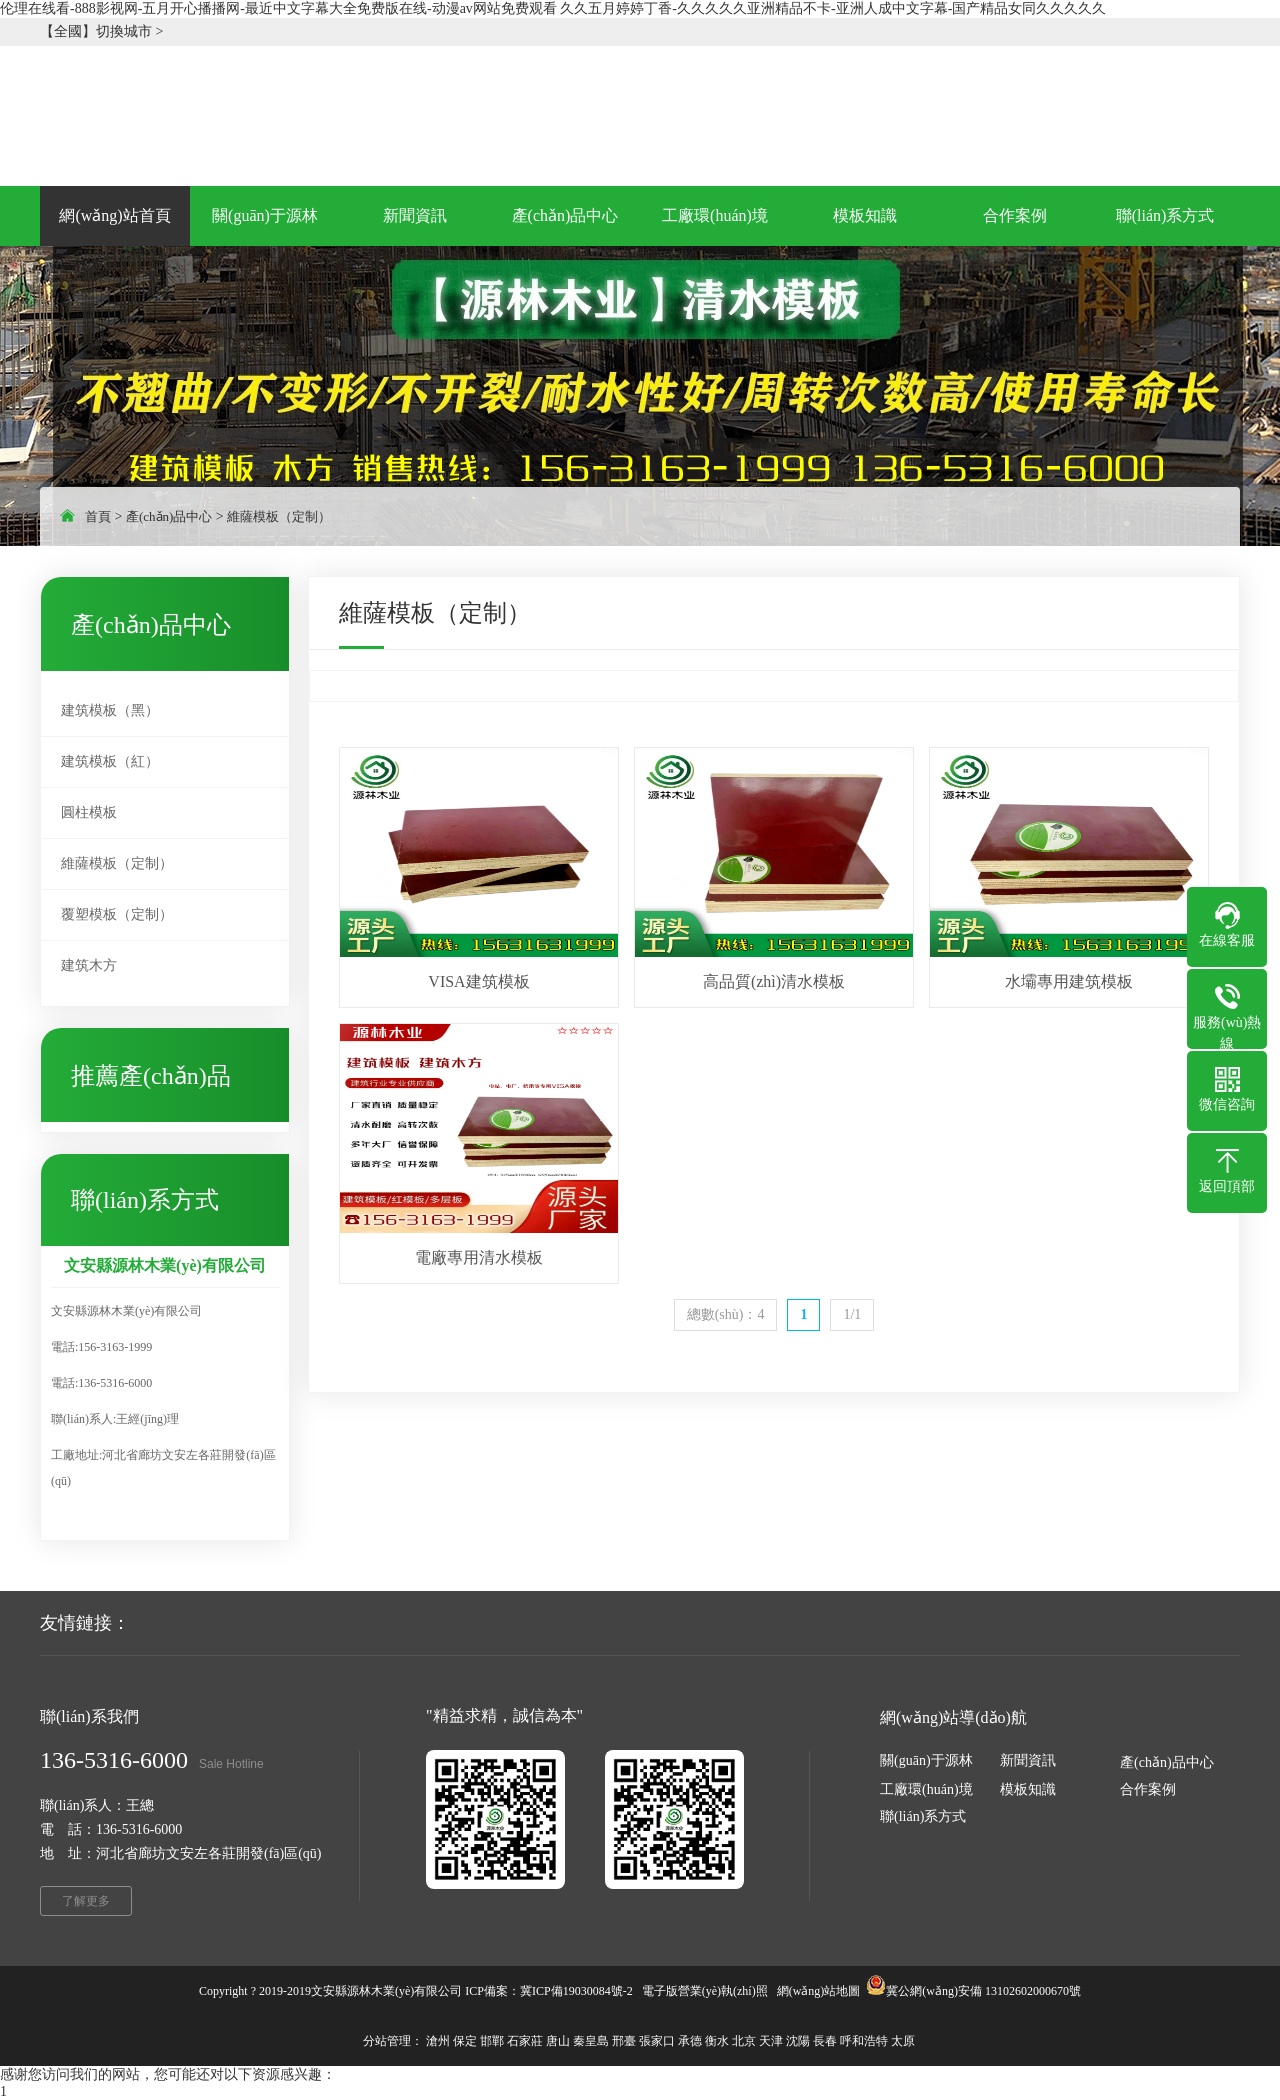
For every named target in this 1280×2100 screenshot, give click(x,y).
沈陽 (798, 2041)
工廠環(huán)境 (926, 1789)
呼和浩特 (864, 2041)
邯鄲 (492, 2041)
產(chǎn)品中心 (169, 516)
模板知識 (1028, 1789)
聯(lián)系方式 (923, 1816)
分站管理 (387, 2041)
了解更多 (86, 1901)
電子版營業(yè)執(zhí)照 (705, 1991)
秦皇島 (591, 2041)
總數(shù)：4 (726, 1314)
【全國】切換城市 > (101, 31)
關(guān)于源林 (926, 1760)
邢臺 (624, 2041)
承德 (690, 2041)
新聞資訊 (1028, 1760)
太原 (903, 2041)
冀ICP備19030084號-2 (576, 1991)
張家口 (657, 2041)
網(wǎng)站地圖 (819, 1991)
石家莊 (525, 2041)
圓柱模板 (89, 812)
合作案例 (1148, 1789)
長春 (825, 2041)
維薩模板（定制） (279, 516)
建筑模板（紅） (110, 761)
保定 (465, 2041)
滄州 (438, 2041)
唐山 (558, 2041)
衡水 (717, 2041)
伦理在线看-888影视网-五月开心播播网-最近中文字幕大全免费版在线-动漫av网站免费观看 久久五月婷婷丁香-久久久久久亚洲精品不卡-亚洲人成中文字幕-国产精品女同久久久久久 (553, 8)
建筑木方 (89, 965)
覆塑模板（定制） (117, 914)
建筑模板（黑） (110, 710)
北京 (744, 2041)
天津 (771, 2041)
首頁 (98, 516)
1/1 (852, 1314)
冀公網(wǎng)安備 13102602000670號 (983, 1991)
